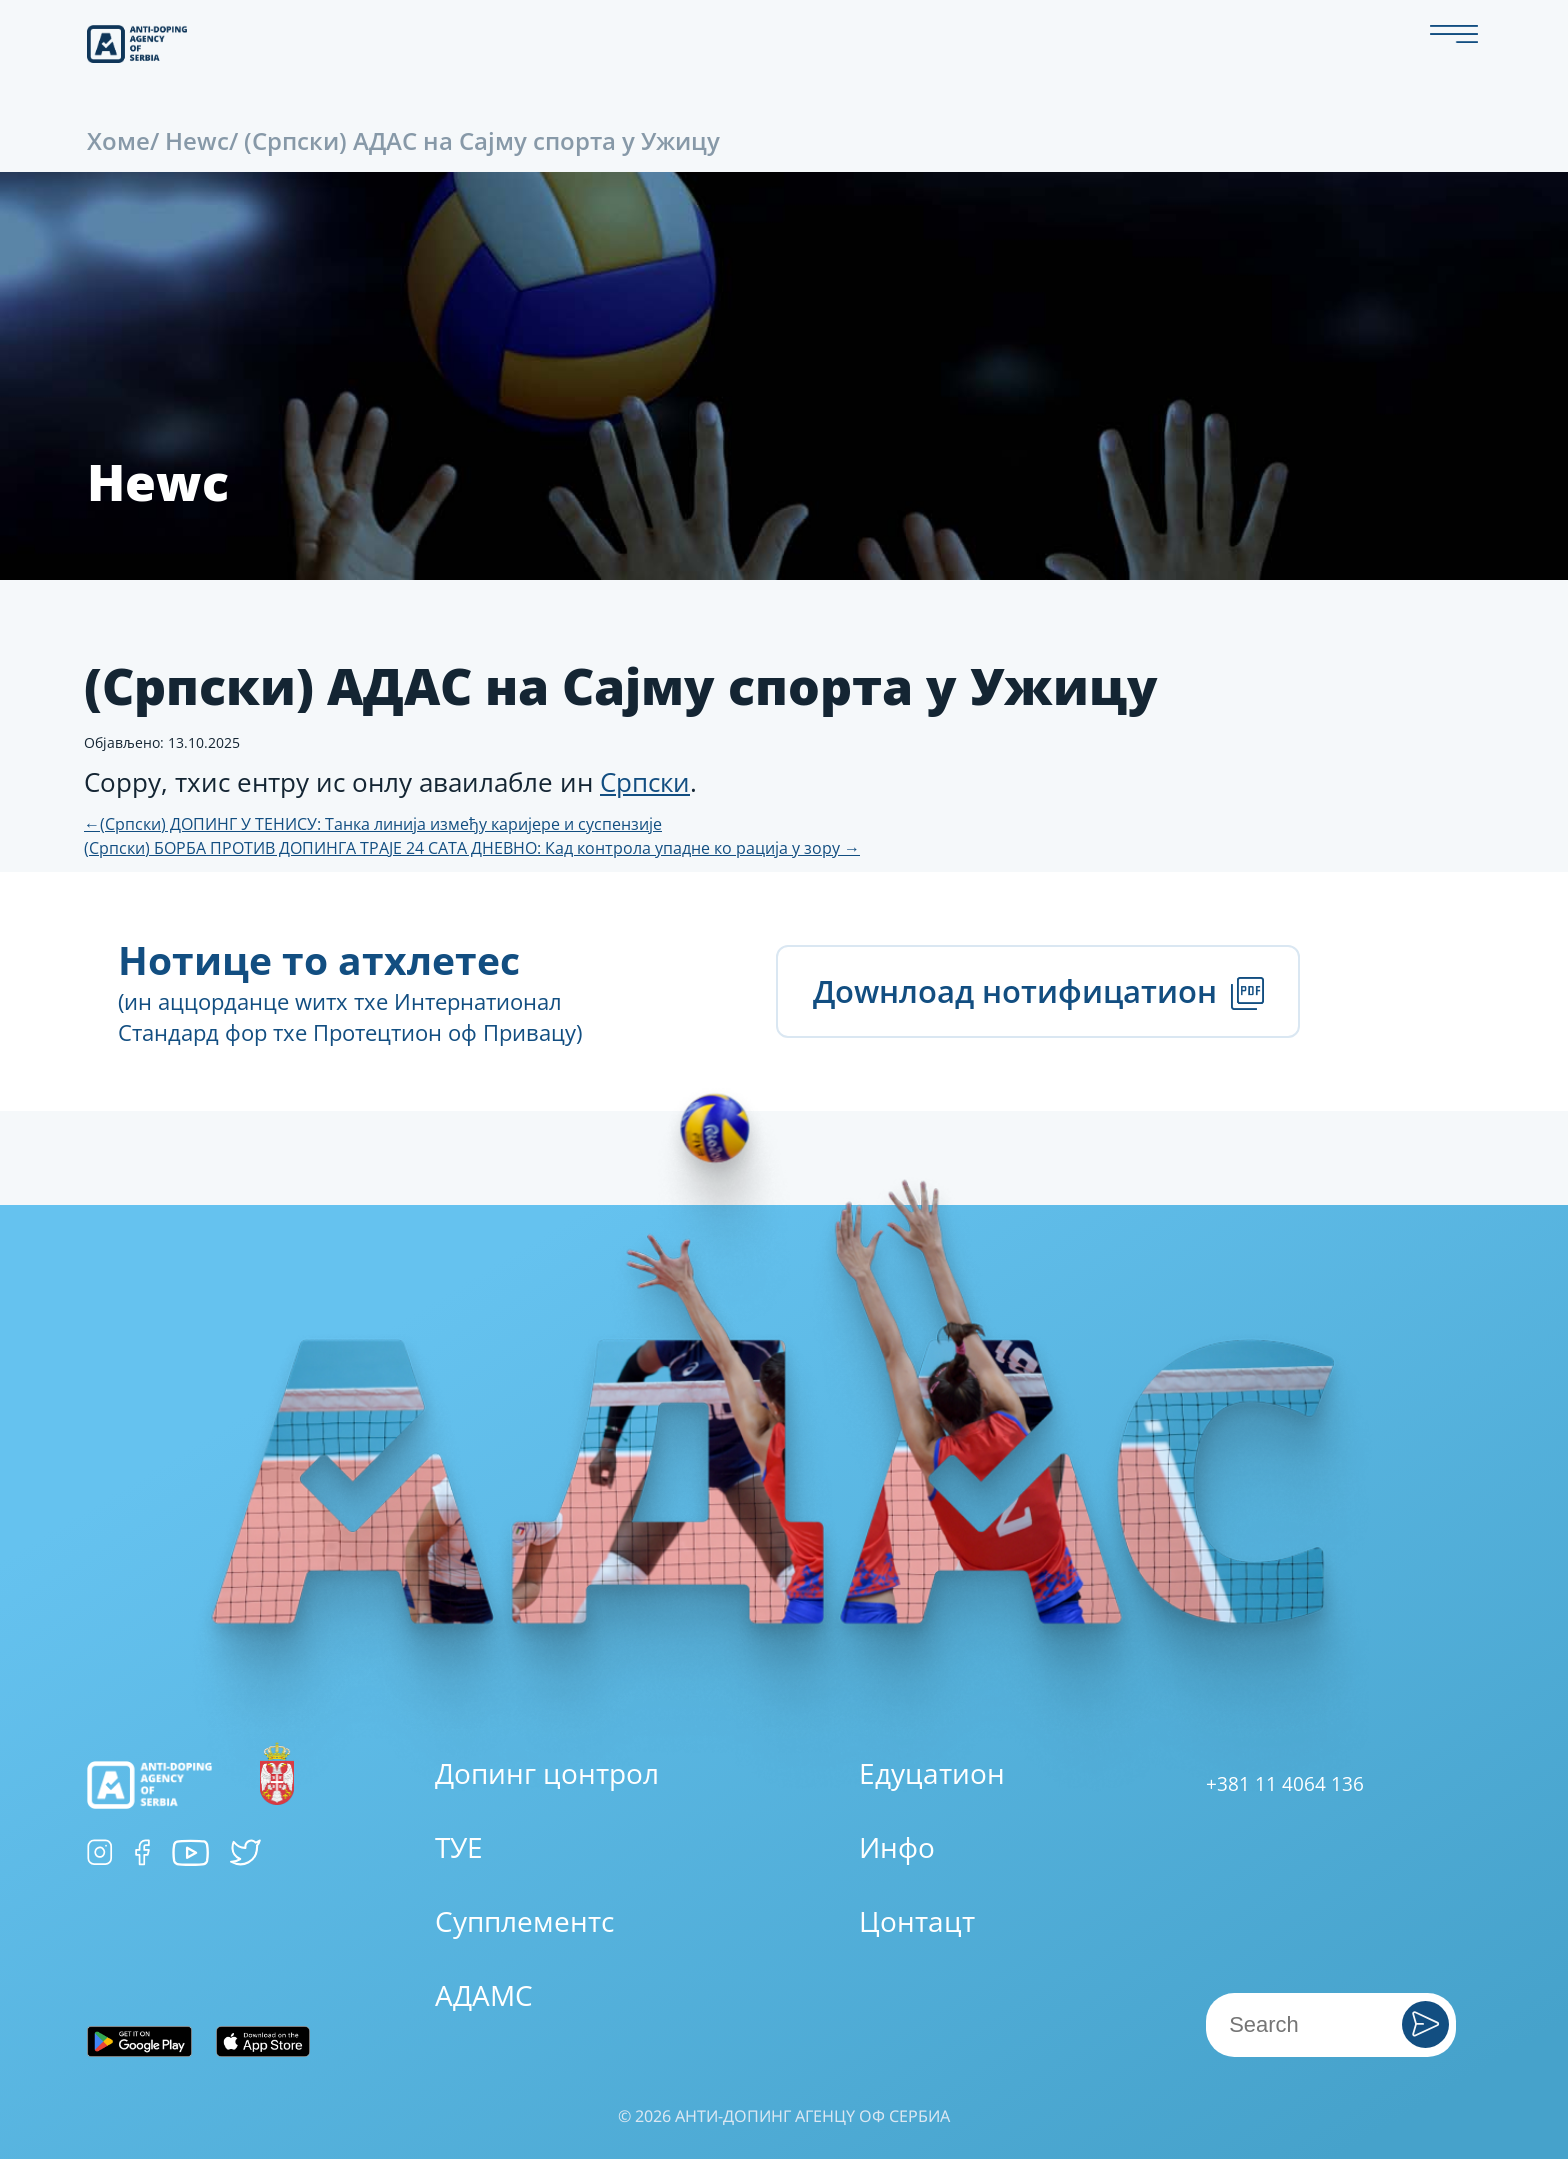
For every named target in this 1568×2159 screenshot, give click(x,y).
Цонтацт (917, 1921)
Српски (645, 782)
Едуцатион (932, 1773)
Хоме (118, 140)
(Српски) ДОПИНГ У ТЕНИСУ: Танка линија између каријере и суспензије (373, 824)
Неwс (197, 140)
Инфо (897, 1847)
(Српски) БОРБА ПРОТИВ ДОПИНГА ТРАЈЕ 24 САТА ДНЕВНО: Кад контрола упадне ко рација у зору (472, 848)
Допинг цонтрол (547, 1773)
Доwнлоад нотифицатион (1038, 990)
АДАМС (484, 1995)
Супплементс (524, 1921)
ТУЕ (459, 1847)
